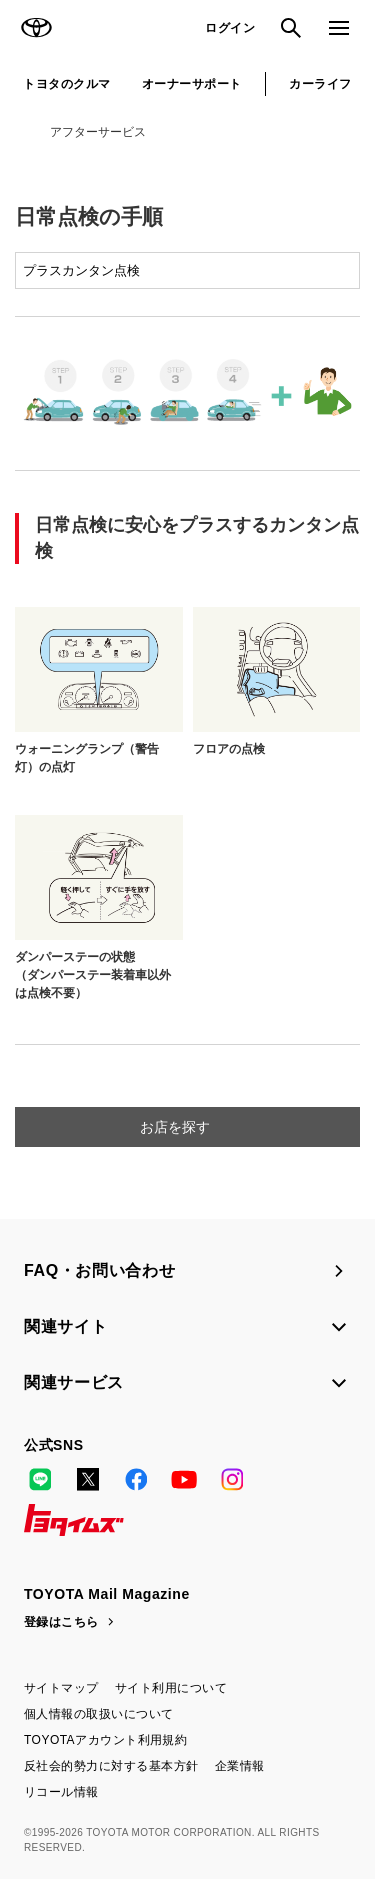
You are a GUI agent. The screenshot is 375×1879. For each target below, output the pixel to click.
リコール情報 (61, 1792)
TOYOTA (36, 28)
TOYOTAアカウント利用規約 (105, 1740)
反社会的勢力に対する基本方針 (111, 1766)
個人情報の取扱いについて (99, 1714)
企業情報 (240, 1766)
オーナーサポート (192, 84)
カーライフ (320, 84)
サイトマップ (61, 1688)
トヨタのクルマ (66, 84)
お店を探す (177, 1127)
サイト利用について (171, 1688)
